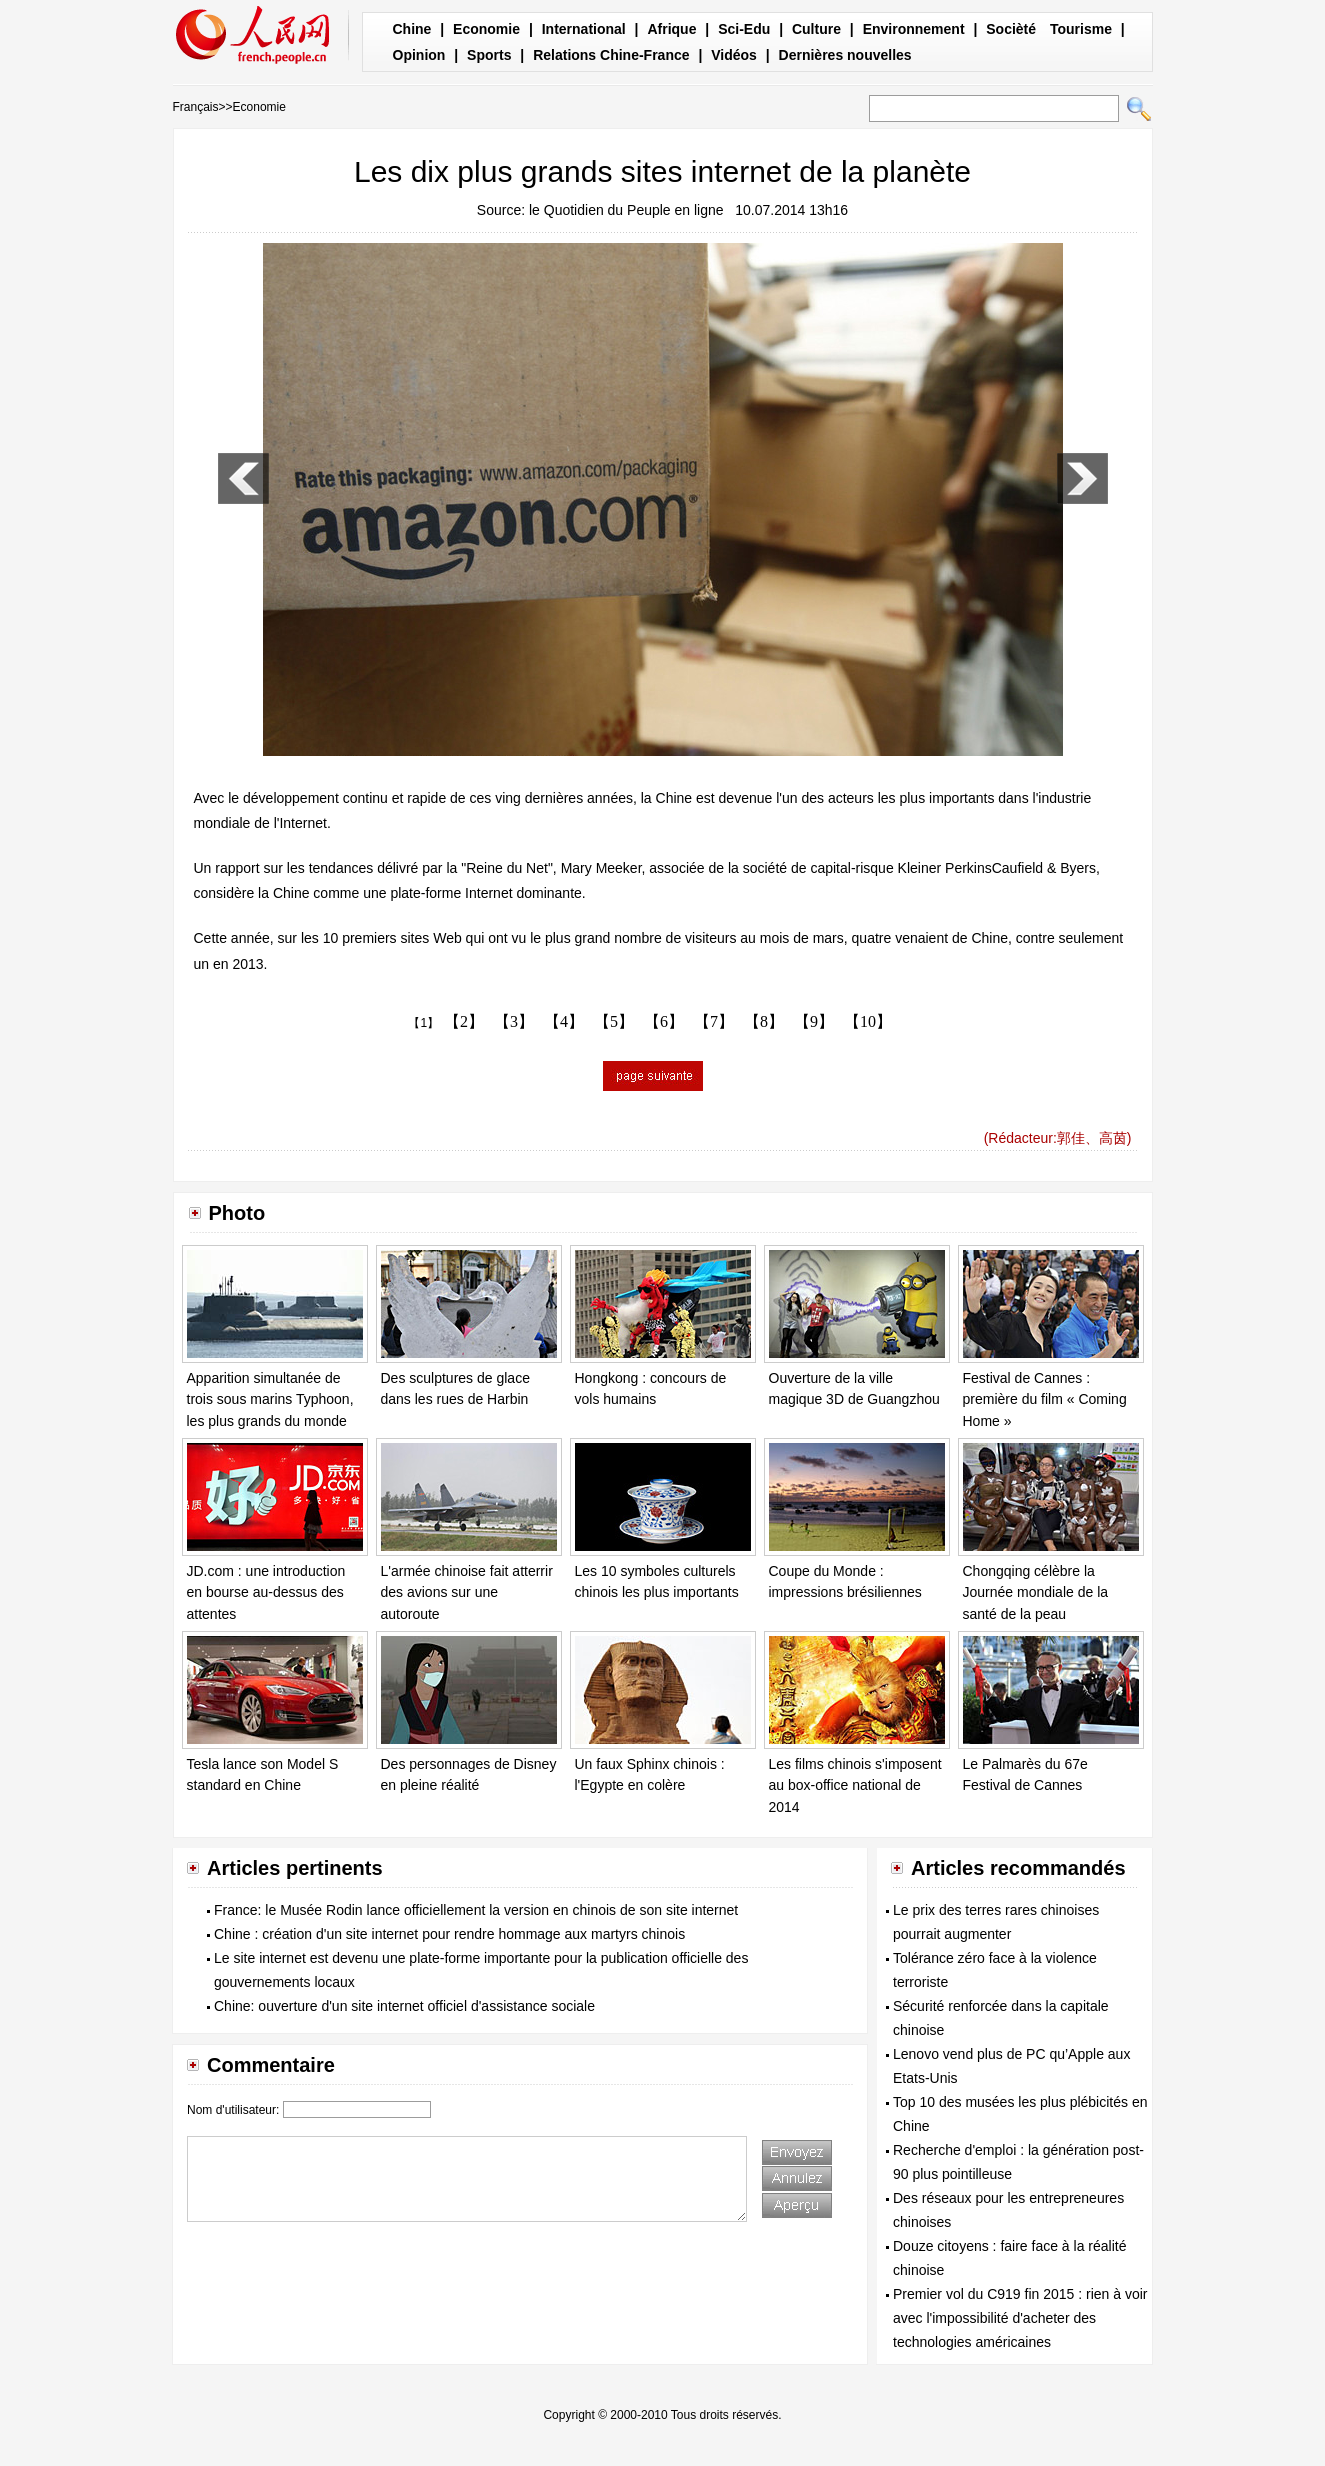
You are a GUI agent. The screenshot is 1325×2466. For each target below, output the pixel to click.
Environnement (914, 29)
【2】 (464, 1021)
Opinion (419, 55)
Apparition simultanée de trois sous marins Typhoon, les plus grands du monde (270, 1399)
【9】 (814, 1021)
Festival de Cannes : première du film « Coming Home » (1045, 1399)
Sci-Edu (744, 29)
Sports (489, 55)
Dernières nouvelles (845, 55)
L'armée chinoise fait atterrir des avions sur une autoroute (467, 1592)
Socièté (1011, 29)
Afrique (671, 29)
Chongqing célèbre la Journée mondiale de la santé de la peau (1036, 1592)
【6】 (664, 1021)
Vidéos (734, 55)
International (584, 29)
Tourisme (1081, 29)
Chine (412, 29)
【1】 (423, 1023)
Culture (816, 29)
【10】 (868, 1021)
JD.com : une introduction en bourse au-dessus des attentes (266, 1592)
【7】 (714, 1021)
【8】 (764, 1021)
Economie (486, 29)
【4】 (564, 1021)
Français (196, 107)
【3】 (514, 1021)
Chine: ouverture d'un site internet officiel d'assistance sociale (404, 2006)
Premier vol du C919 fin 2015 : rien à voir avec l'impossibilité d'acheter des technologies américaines (1020, 2318)
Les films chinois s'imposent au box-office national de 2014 (855, 1785)
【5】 (614, 1021)
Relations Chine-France (611, 55)
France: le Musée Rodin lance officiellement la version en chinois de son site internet (476, 1910)
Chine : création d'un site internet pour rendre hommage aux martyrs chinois (449, 1934)
